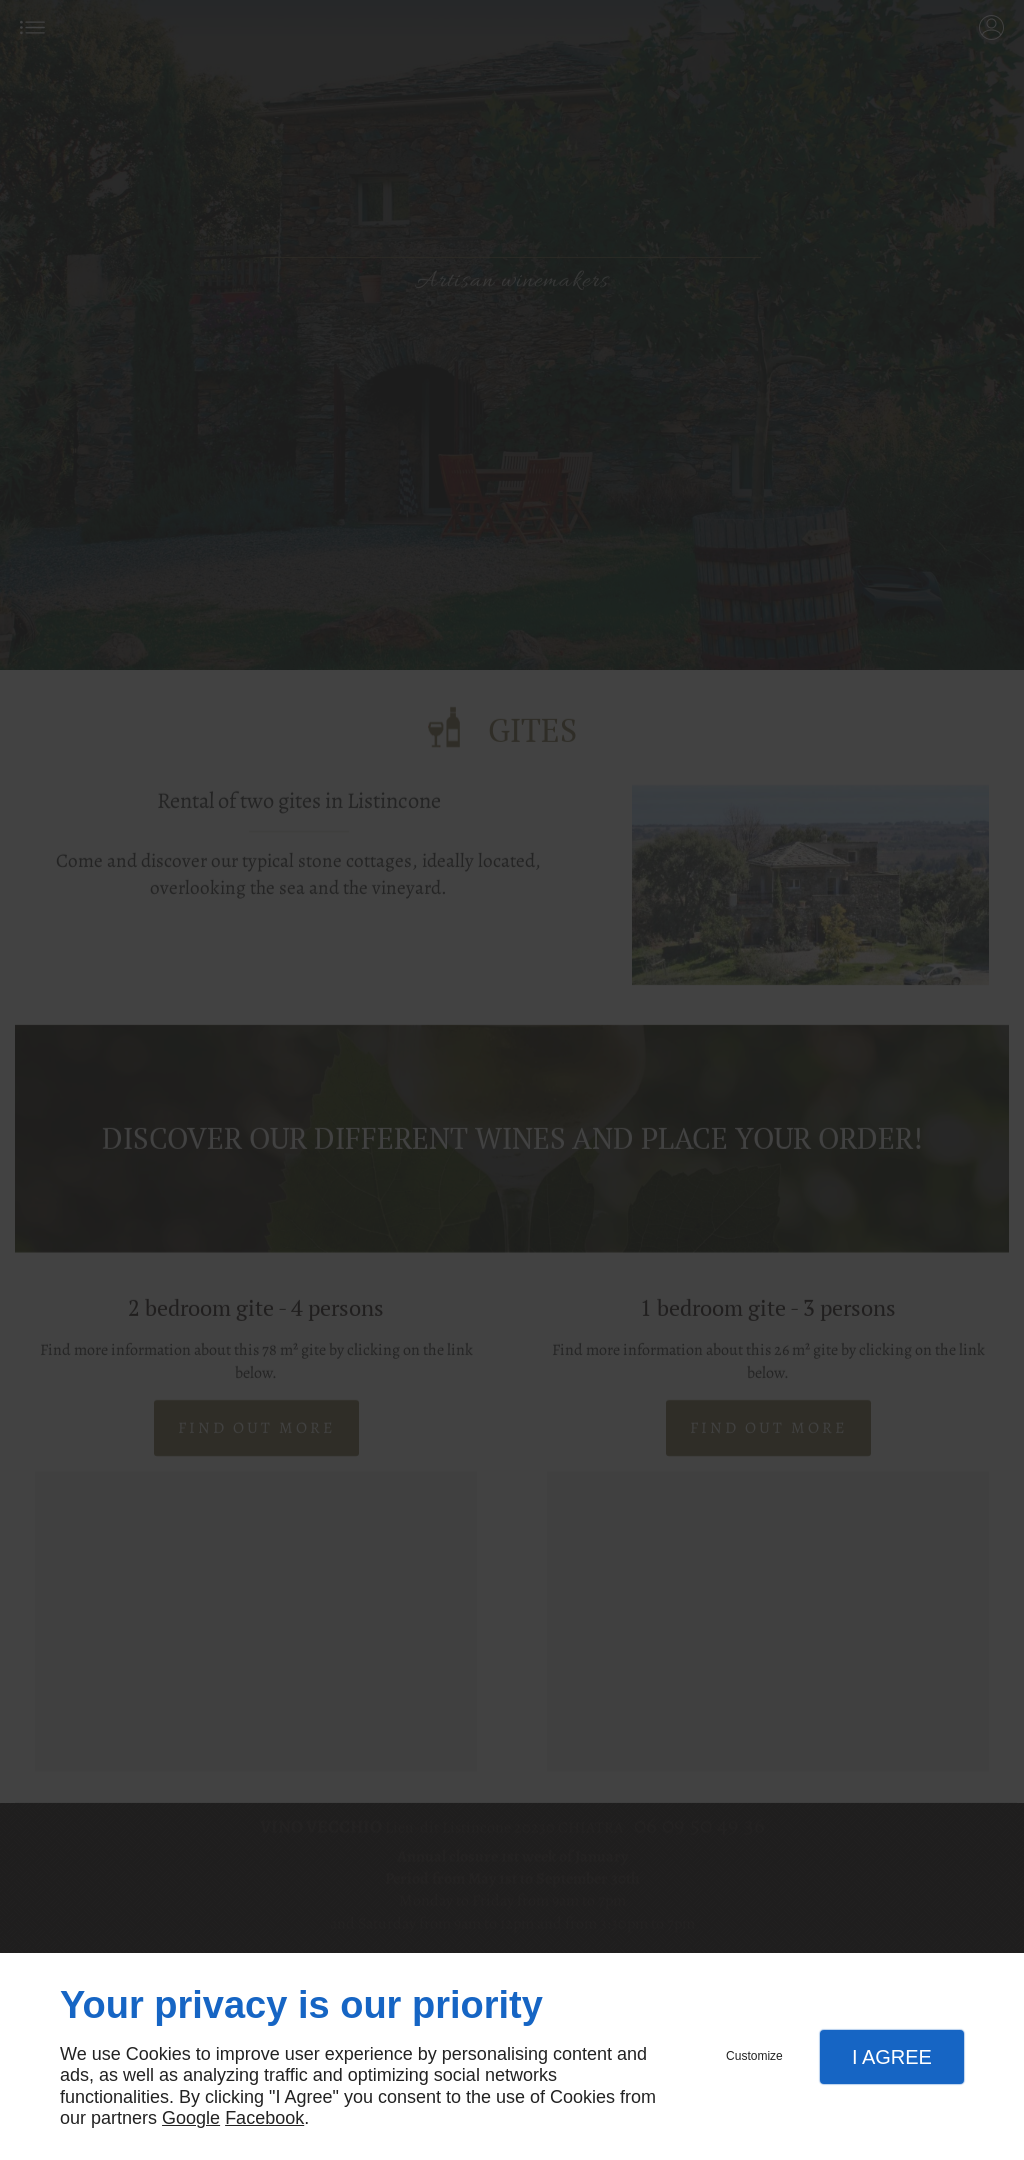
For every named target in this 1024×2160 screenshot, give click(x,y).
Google (191, 2118)
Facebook (264, 2118)
